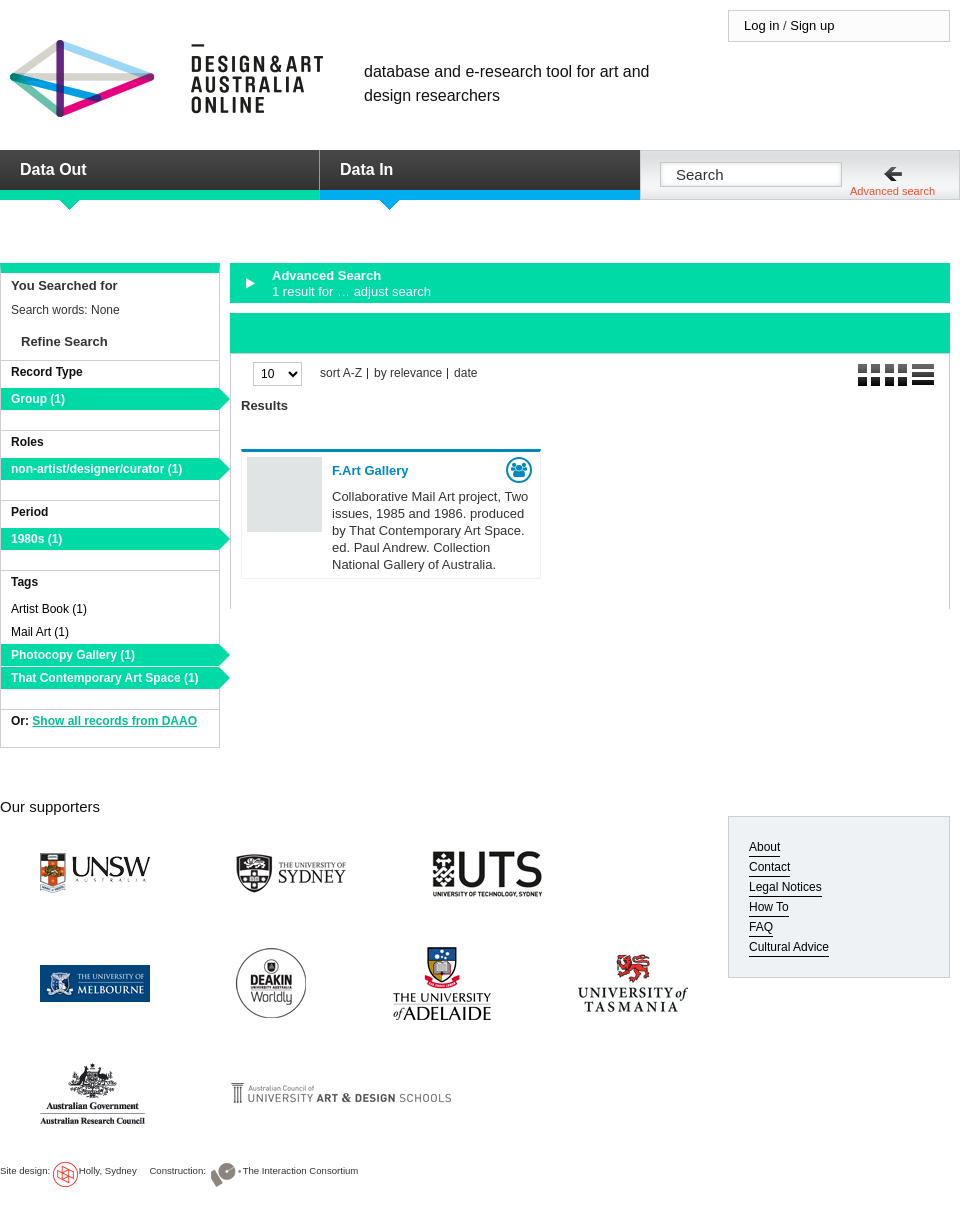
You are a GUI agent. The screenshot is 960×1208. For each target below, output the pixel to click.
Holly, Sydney (108, 1170)
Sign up (812, 25)
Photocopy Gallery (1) (73, 655)
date (465, 373)
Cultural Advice (789, 947)
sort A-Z (341, 373)
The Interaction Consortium (301, 1170)
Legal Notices (785, 887)
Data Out (53, 169)
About (764, 847)
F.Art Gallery (370, 470)
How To (769, 907)
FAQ (761, 927)
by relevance (408, 373)
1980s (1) (36, 539)
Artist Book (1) (49, 609)
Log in (761, 25)
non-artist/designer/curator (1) (96, 469)
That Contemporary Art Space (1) (105, 678)
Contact (769, 867)
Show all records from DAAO (114, 721)
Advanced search (892, 191)
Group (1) (38, 399)
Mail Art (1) (40, 632)
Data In (366, 169)
